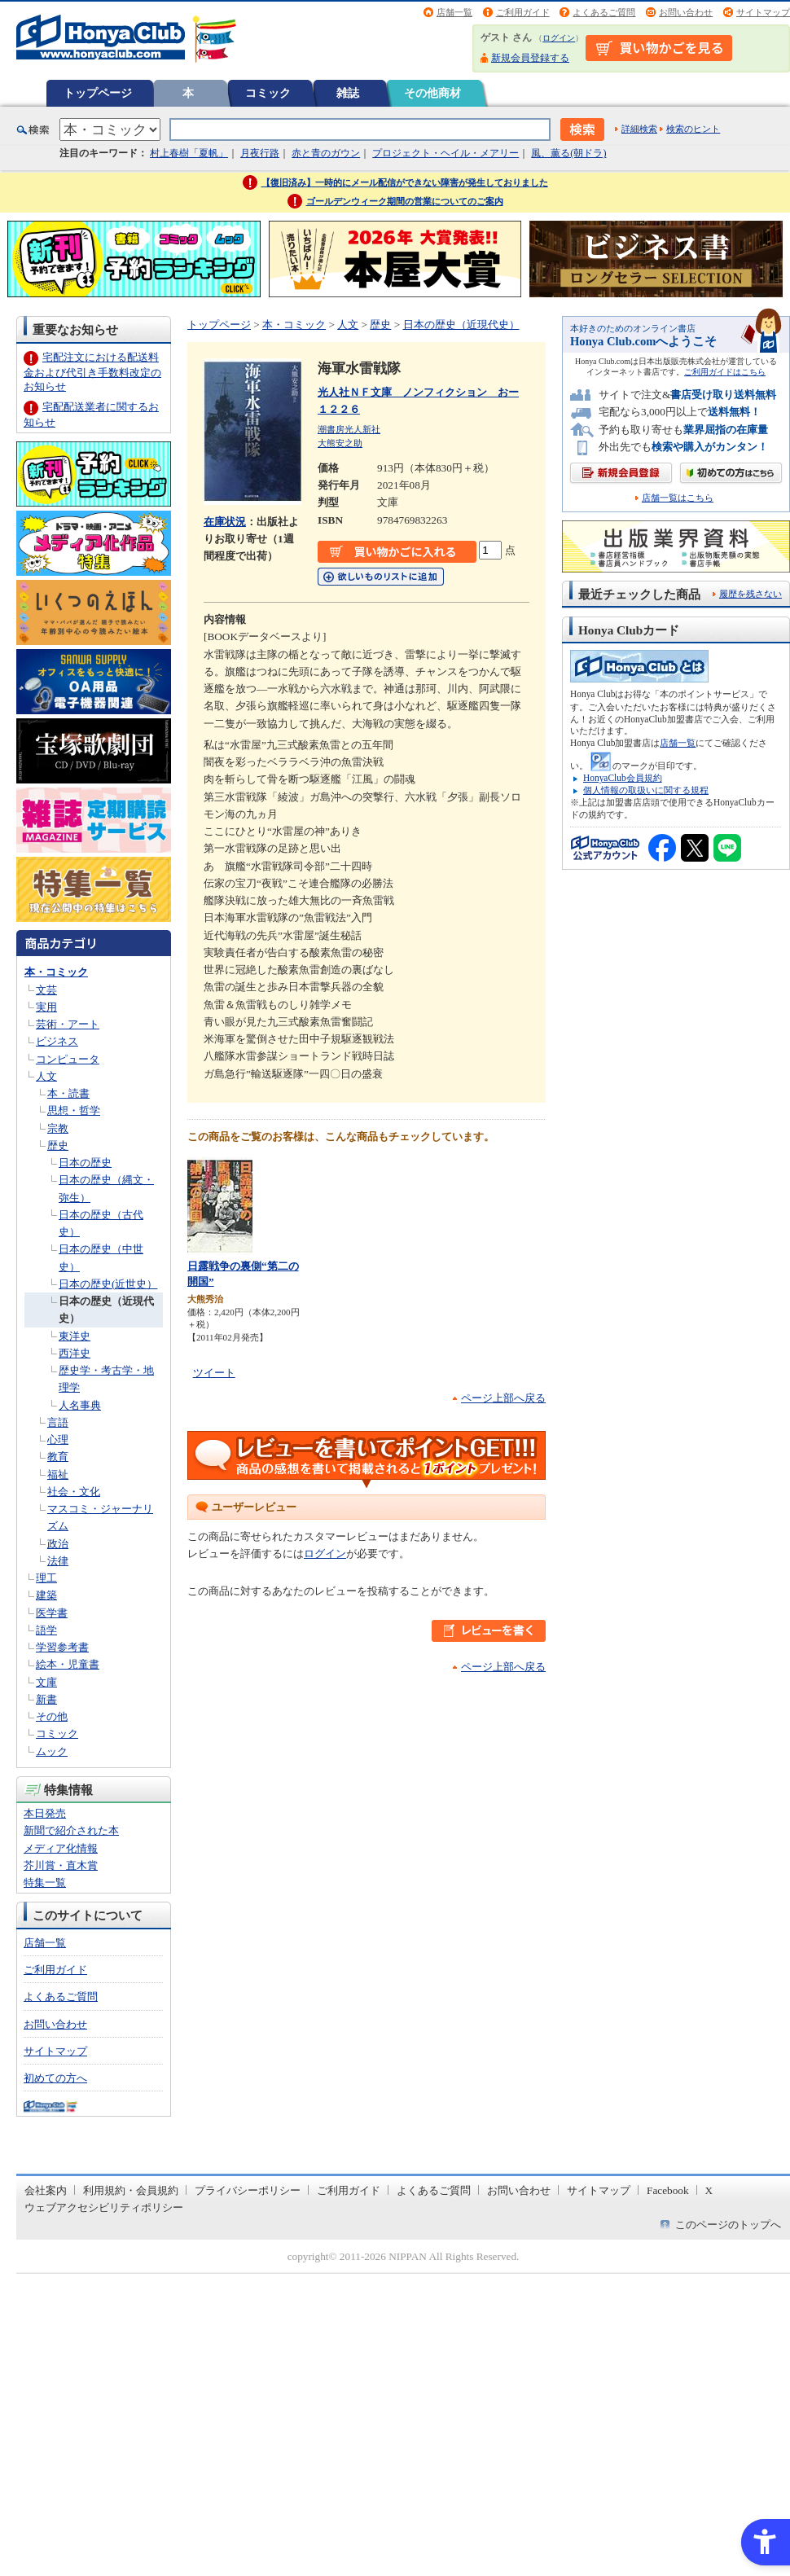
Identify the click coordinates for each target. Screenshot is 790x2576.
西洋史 (74, 1353)
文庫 (46, 1682)
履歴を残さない (750, 594)
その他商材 (432, 92)
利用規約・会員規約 (130, 2190)
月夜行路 (259, 153)
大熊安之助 (340, 443)
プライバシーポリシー (248, 2190)
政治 (57, 1544)
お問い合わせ (686, 12)
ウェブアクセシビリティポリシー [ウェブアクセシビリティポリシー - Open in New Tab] (103, 2207)
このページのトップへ (728, 2224)
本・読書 (68, 1093)
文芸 (46, 990)
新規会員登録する (530, 58)
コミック (268, 92)
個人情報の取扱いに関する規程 (646, 790)
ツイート (214, 1373)
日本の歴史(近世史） (108, 1284)
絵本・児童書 (67, 1664)
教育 (57, 1456)
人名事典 (80, 1405)
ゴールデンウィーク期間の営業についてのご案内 (404, 201)
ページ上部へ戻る (503, 1398)
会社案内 (45, 2190)
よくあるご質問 (604, 12)
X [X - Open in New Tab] (709, 2190)
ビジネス (57, 1041)
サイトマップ (763, 12)
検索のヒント (693, 129)
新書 (46, 1699)
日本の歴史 (85, 1162)
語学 (46, 1630)
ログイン (558, 37)
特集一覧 (45, 1882)
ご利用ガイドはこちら (725, 371)
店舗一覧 (454, 12)
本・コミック (56, 972)
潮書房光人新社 (349, 429)
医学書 (52, 1613)
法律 (57, 1561)
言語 (57, 1422)
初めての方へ (55, 2078)
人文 (46, 1076)
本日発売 (45, 1813)
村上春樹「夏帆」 (189, 153)
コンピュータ (67, 1059)
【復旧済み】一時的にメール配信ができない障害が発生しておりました (404, 182)
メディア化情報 (61, 1848)
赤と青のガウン (326, 153)
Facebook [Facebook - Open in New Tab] (668, 2190)
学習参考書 (62, 1647)
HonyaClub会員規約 (622, 778)
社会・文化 (73, 1491)
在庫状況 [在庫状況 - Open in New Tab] (225, 522)
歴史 (57, 1145)
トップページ (98, 92)
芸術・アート (67, 1024)
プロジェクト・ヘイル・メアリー (445, 153)
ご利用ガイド (523, 12)
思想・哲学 (73, 1110)
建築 (46, 1595)
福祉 (57, 1474)
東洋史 (74, 1336)
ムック (52, 1751)
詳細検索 (639, 129)
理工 (46, 1578)
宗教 (57, 1128)
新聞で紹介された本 (71, 1830)
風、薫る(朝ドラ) (568, 153)
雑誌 (347, 92)
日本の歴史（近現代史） (461, 324)
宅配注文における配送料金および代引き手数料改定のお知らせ (92, 372)
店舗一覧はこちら (677, 498)
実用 (46, 1007)
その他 (52, 1716)
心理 (57, 1439)
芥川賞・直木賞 (61, 1865)
